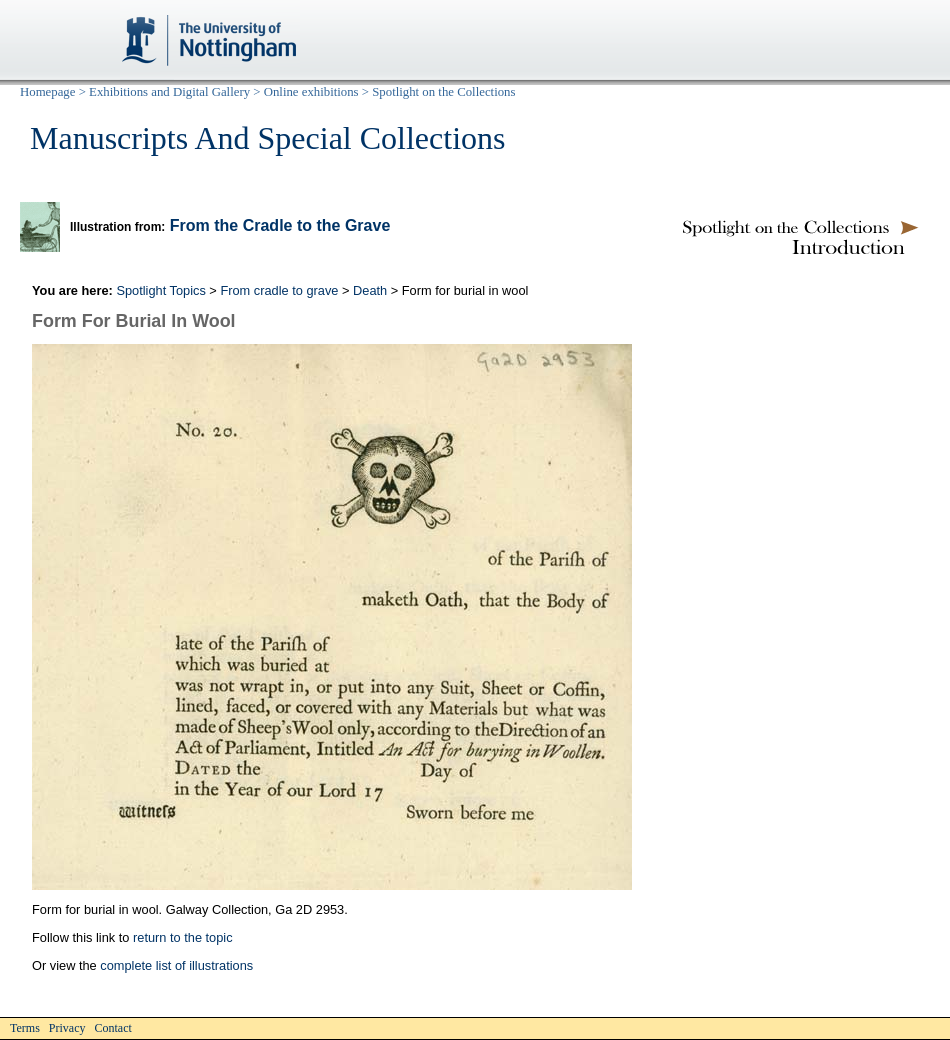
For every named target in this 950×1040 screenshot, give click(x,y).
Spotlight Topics (160, 290)
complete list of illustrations (176, 965)
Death (370, 290)
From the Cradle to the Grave (280, 225)
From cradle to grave (279, 290)
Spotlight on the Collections (443, 92)
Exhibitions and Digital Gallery (169, 92)
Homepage (47, 92)
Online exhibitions (311, 92)
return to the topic (183, 937)
